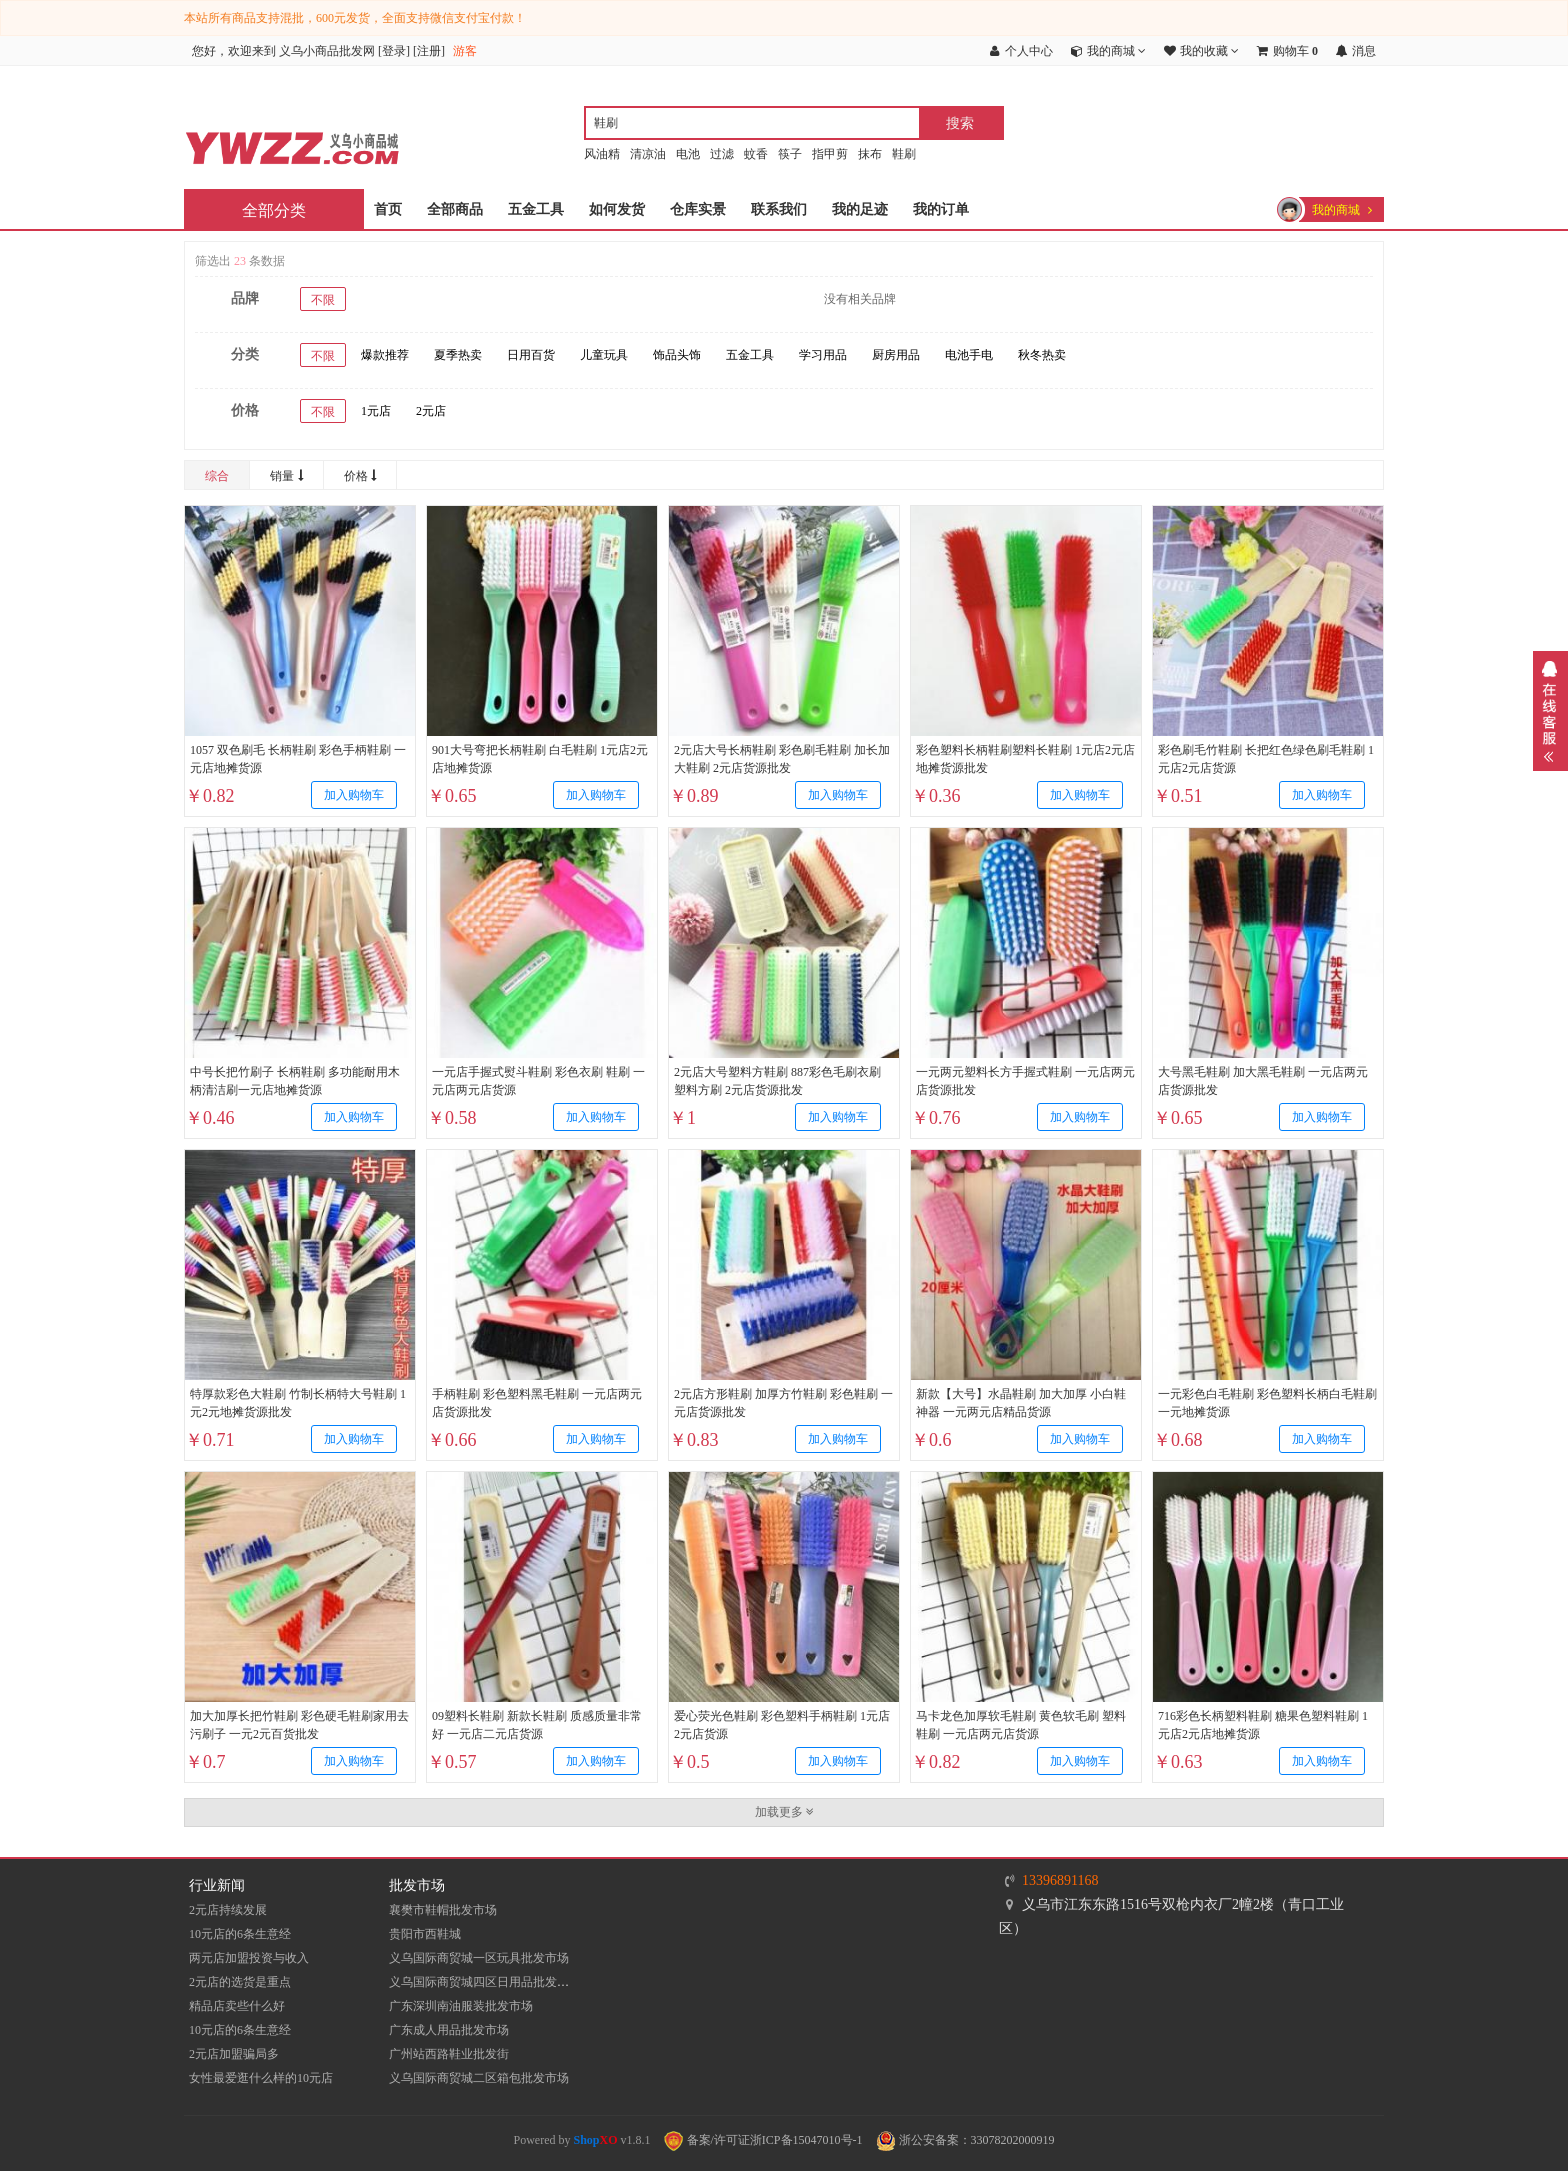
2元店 (431, 411)
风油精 (602, 154)
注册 (429, 51)
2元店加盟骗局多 (234, 2054)
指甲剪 (830, 154)
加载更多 (784, 1812)
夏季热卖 (458, 355)
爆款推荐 (385, 355)
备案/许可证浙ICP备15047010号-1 (763, 2140)
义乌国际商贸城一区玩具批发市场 (479, 1958)
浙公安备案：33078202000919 (965, 2140)
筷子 (790, 154)
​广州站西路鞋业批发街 (449, 2054)
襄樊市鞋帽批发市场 (443, 1910)
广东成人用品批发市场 (449, 2030)
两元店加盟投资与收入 (249, 1958)
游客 (465, 51)
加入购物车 (354, 795)
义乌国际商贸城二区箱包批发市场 (479, 2078)
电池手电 (969, 355)
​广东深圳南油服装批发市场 (461, 2006)
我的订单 (941, 209)
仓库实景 (698, 209)
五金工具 (536, 209)
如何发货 (617, 209)
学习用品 (823, 355)
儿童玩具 (604, 355)
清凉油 (648, 154)
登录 (394, 51)
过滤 (722, 154)
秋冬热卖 (1042, 355)
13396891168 (1060, 1880)
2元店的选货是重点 (240, 1982)
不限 (323, 300)
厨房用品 (896, 355)
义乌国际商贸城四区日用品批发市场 (485, 1982)
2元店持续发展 (228, 1910)
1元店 (376, 411)
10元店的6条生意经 (240, 1934)
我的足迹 (860, 209)
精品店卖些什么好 (237, 2006)
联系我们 (779, 209)
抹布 (870, 154)
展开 (1550, 711)
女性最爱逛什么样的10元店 (261, 2078)
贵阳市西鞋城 (425, 1934)
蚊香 (756, 154)
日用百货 (531, 355)
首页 (388, 209)
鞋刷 (904, 154)
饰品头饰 (677, 355)
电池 (688, 154)
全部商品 (455, 209)
